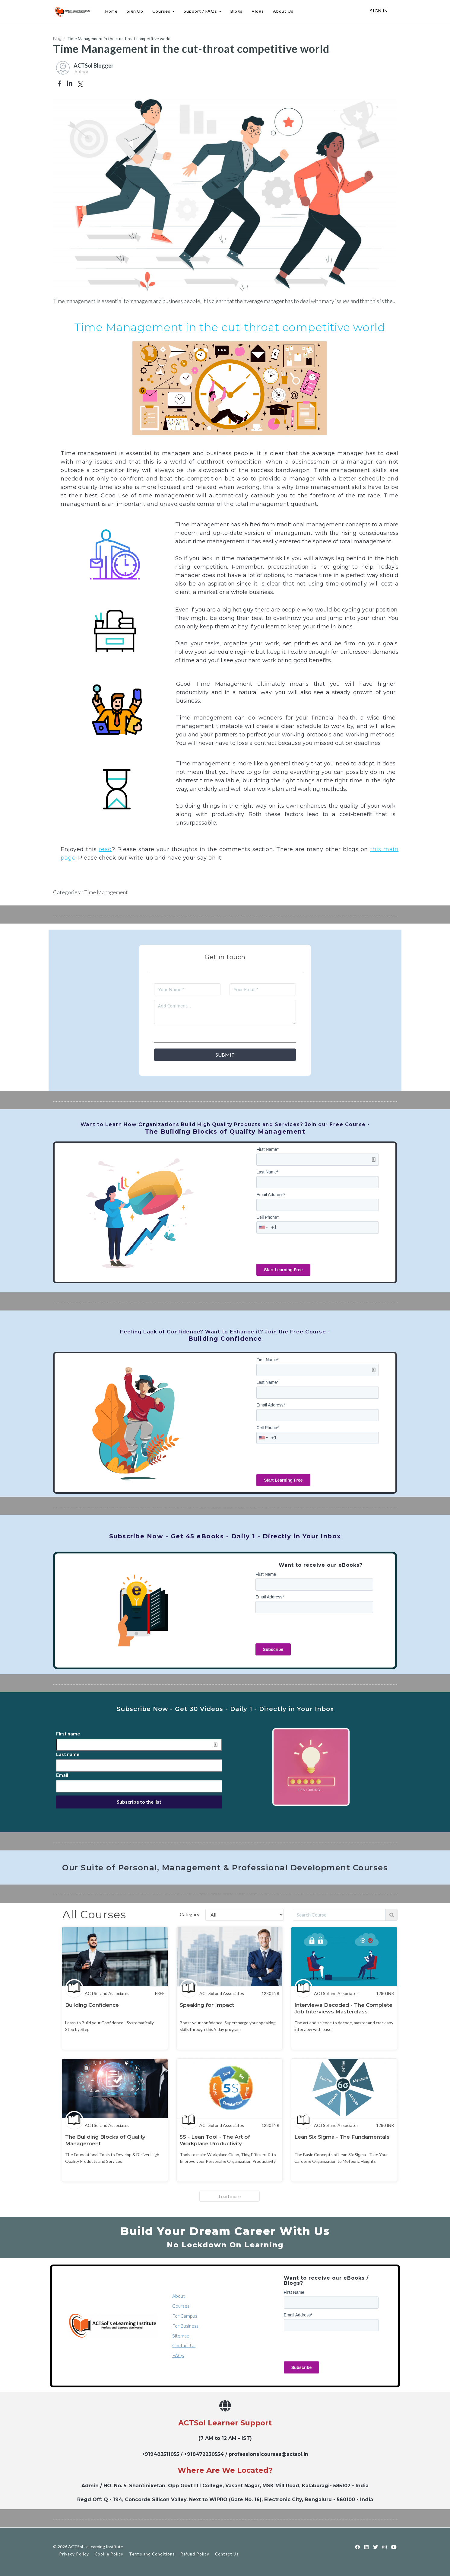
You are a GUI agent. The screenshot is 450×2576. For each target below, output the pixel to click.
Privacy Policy (74, 2554)
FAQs (178, 2355)
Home (110, 11)
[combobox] (264, 1227)
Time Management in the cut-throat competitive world (229, 327)
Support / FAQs (201, 11)
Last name (67, 1754)
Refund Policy (194, 2554)
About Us (282, 11)
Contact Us (183, 2345)
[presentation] (302, 1248)
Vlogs (257, 11)
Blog (57, 38)
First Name (267, 1149)
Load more (230, 2196)
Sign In (379, 10)
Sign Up (134, 11)
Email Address (270, 1194)
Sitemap (180, 2335)
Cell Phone (267, 1217)
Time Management (106, 892)
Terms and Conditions (152, 2554)
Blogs (236, 11)
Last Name (267, 1172)
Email (62, 1775)
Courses (162, 11)
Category (189, 1914)
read (105, 849)
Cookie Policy (109, 2554)
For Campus (184, 2316)
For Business (185, 2326)
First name (68, 1733)
